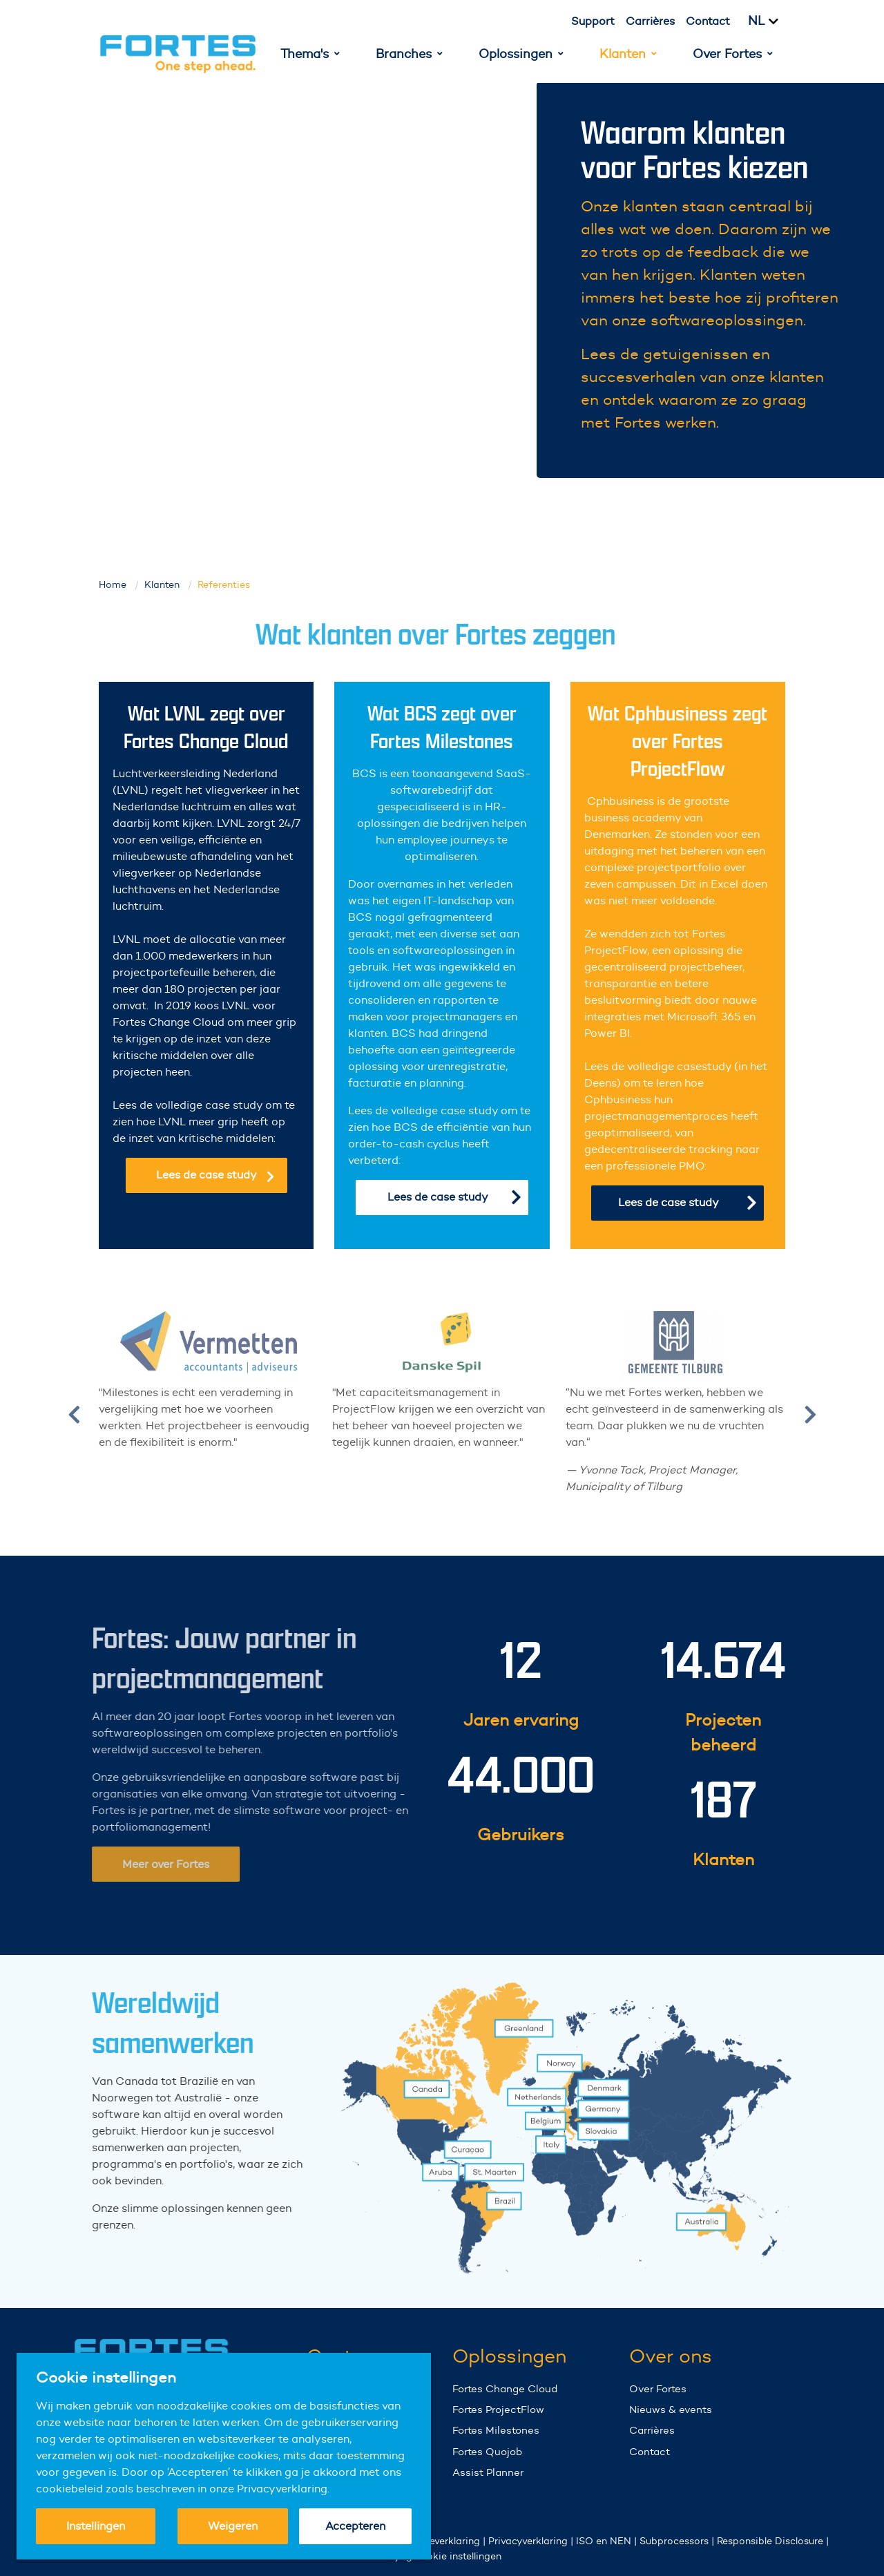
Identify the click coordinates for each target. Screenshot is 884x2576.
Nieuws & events (670, 2409)
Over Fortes (657, 2388)
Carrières (650, 21)
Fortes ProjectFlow (498, 2409)
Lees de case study (215, 1175)
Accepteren (355, 2525)
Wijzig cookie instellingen (442, 2556)
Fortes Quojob (487, 2451)
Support (593, 21)
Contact (708, 21)
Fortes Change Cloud (504, 2388)
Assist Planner (487, 2472)
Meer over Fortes (140, 1864)
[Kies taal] (771, 21)
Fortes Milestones (495, 2429)
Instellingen (95, 2525)
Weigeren (233, 2525)
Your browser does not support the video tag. (329, 280)
